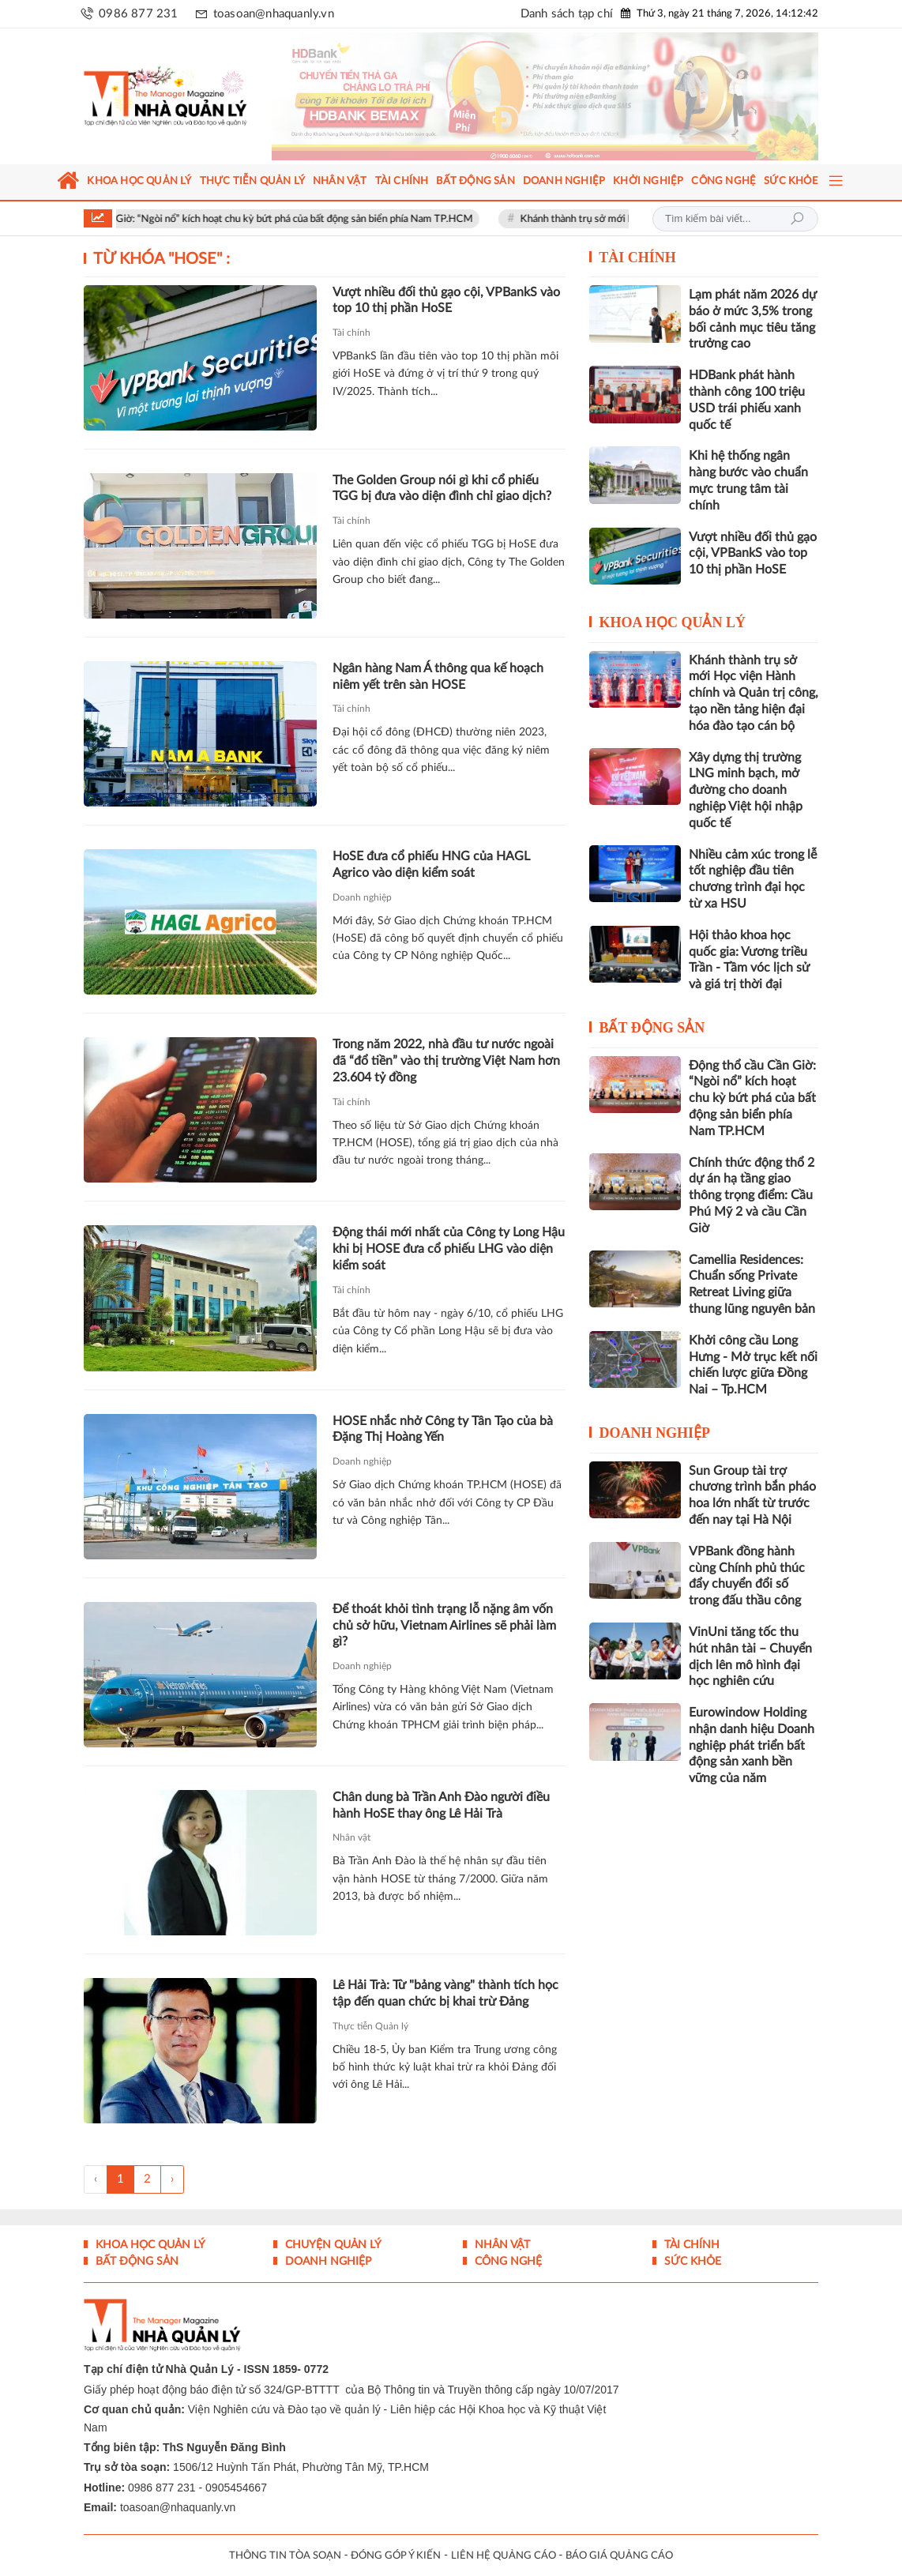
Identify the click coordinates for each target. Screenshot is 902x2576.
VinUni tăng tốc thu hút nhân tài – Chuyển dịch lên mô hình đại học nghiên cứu (750, 1656)
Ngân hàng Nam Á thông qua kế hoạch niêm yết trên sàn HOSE (438, 676)
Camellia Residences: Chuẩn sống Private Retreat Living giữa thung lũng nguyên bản (752, 1284)
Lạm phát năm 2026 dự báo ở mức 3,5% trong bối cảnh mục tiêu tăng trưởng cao (753, 319)
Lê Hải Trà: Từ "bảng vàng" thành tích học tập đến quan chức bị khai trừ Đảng (445, 1993)
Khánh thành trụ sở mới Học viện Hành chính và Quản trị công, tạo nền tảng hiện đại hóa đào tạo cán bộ (753, 693)
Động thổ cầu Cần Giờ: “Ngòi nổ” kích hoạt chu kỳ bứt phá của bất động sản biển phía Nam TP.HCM (271, 219)
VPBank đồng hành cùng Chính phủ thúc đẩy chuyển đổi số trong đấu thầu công (747, 1576)
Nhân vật (351, 1837)
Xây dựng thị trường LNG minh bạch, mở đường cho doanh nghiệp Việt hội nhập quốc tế (745, 790)
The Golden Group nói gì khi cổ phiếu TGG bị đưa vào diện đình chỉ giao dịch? (442, 488)
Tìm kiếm (797, 218)
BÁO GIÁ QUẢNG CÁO (619, 2556)
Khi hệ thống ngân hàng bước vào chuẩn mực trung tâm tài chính (748, 480)
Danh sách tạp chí (567, 14)
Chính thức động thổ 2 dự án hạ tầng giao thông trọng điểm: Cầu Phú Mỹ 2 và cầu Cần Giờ (751, 1195)
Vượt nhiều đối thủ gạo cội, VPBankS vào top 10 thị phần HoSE (446, 300)
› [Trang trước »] (172, 2179)
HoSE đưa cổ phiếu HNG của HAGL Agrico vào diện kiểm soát (431, 864)
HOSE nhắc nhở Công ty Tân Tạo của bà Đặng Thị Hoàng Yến (443, 1429)
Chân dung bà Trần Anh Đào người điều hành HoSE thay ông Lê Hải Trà (441, 1805)
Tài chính (351, 332)
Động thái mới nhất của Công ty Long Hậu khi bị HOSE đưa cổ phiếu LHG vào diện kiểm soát (449, 1249)
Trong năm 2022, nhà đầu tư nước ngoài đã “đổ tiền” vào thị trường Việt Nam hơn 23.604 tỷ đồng (446, 1061)
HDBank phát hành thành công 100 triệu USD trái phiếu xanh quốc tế (747, 400)
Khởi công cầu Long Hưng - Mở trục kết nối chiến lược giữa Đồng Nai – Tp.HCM (753, 1365)
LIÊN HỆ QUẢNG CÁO (503, 2556)
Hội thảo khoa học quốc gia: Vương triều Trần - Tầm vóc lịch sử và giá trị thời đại (749, 960)
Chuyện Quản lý (331, 2245)
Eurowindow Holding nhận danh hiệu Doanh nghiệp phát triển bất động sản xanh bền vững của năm (751, 1745)
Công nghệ (507, 2261)
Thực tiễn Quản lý (370, 2026)
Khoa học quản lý (672, 622)
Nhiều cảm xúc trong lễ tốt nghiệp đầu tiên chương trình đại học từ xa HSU (753, 879)
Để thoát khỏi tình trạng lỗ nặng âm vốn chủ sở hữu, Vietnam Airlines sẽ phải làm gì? (444, 1626)
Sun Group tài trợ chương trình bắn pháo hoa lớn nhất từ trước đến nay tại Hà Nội (752, 1495)
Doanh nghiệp (362, 897)
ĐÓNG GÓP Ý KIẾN (396, 2556)
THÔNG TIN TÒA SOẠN (285, 2556)
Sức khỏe (691, 2261)
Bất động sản (652, 1028)
